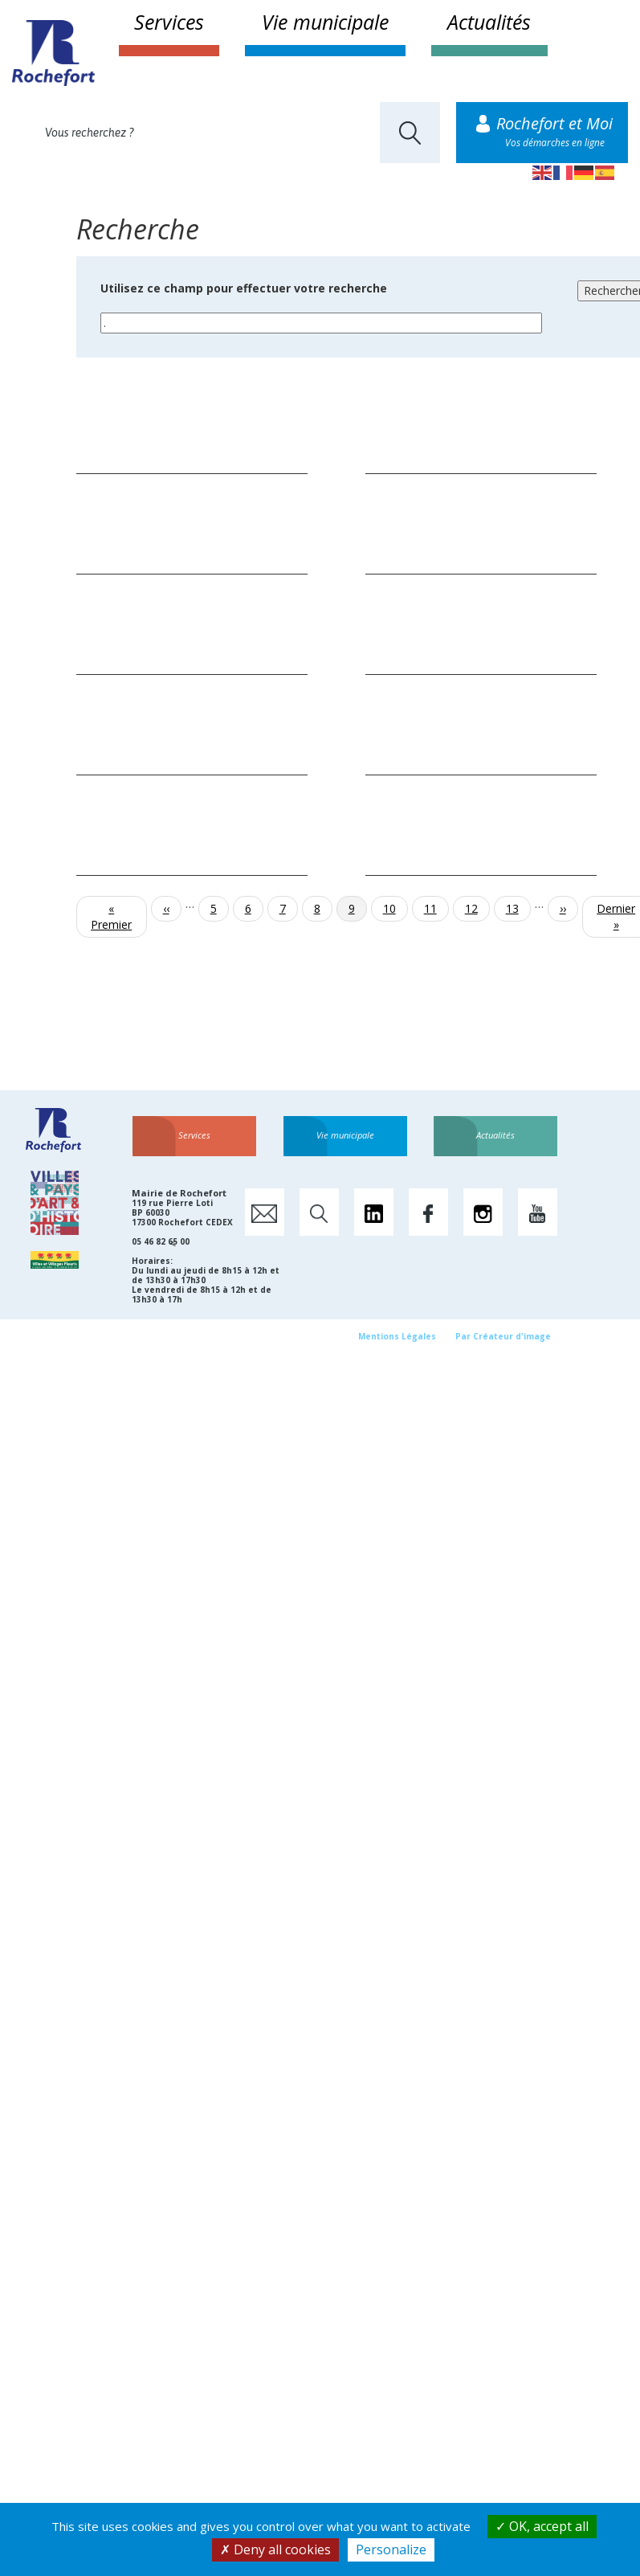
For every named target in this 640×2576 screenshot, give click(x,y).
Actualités (489, 21)
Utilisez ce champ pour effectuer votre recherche (243, 288)
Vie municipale (325, 21)
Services (169, 21)
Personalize (391, 2549)
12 (477, 908)
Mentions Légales (397, 1336)
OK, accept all (542, 2526)
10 (395, 908)
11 (436, 908)
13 (518, 908)
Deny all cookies (275, 2549)
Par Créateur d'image (503, 1336)
